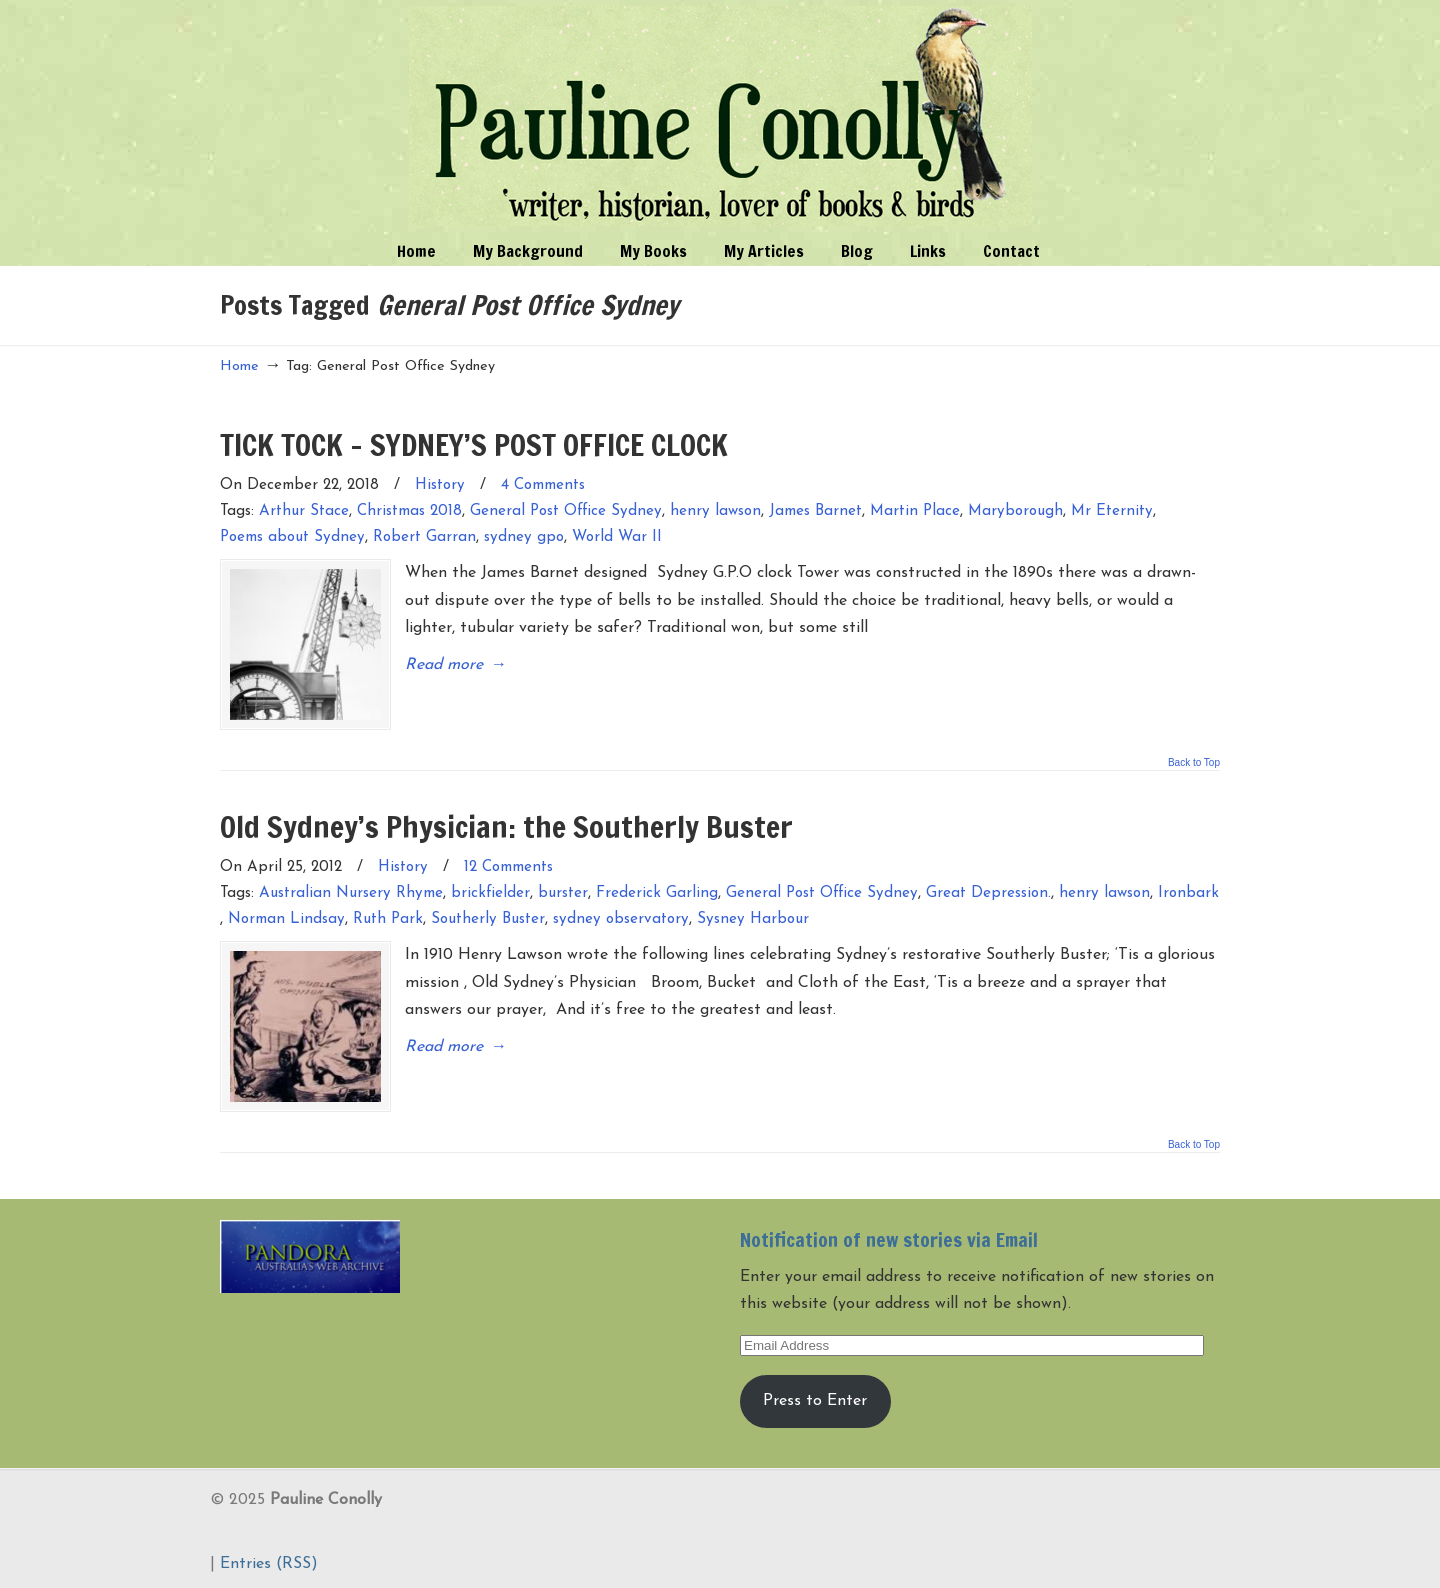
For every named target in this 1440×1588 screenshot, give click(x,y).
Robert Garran (424, 537)
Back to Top (1194, 762)
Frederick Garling (657, 892)
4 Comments (543, 485)
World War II (617, 537)
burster (563, 892)
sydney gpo (524, 537)
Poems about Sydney (292, 537)
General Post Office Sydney (566, 511)
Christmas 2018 (409, 511)
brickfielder (490, 892)
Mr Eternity (1112, 511)
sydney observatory (621, 918)
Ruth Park (388, 918)
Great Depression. (988, 892)
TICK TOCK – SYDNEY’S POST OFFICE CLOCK (474, 444)
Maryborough (1015, 511)
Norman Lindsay (286, 918)
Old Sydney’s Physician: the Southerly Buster (506, 825)
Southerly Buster (488, 918)
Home (239, 366)
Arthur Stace (304, 511)
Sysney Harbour (753, 918)
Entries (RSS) (269, 1562)
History (440, 485)
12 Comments (508, 866)
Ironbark (1188, 892)
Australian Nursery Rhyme (351, 892)
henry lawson (715, 511)
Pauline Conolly (720, 116)
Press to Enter (815, 1399)
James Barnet (815, 511)
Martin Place (915, 511)
